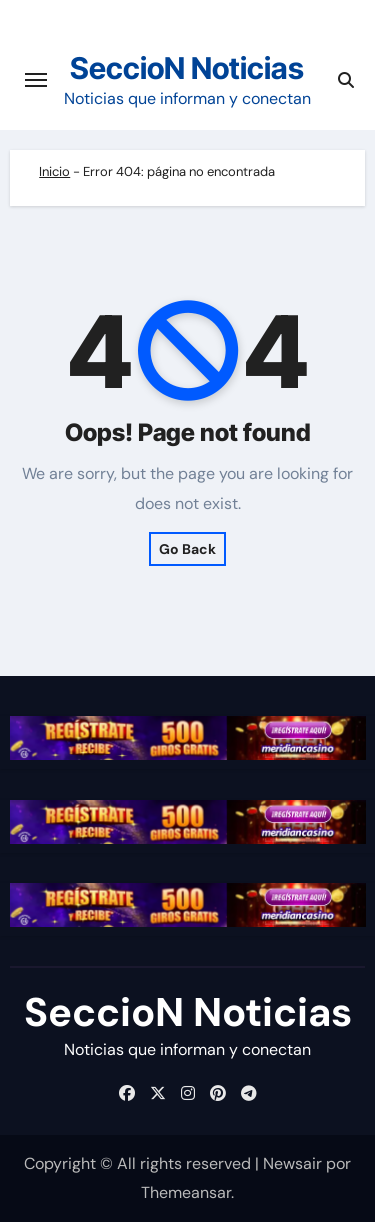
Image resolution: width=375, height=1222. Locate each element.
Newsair (292, 1163)
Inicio (54, 171)
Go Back (187, 549)
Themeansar (186, 1192)
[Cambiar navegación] (36, 80)
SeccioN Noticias (187, 68)
